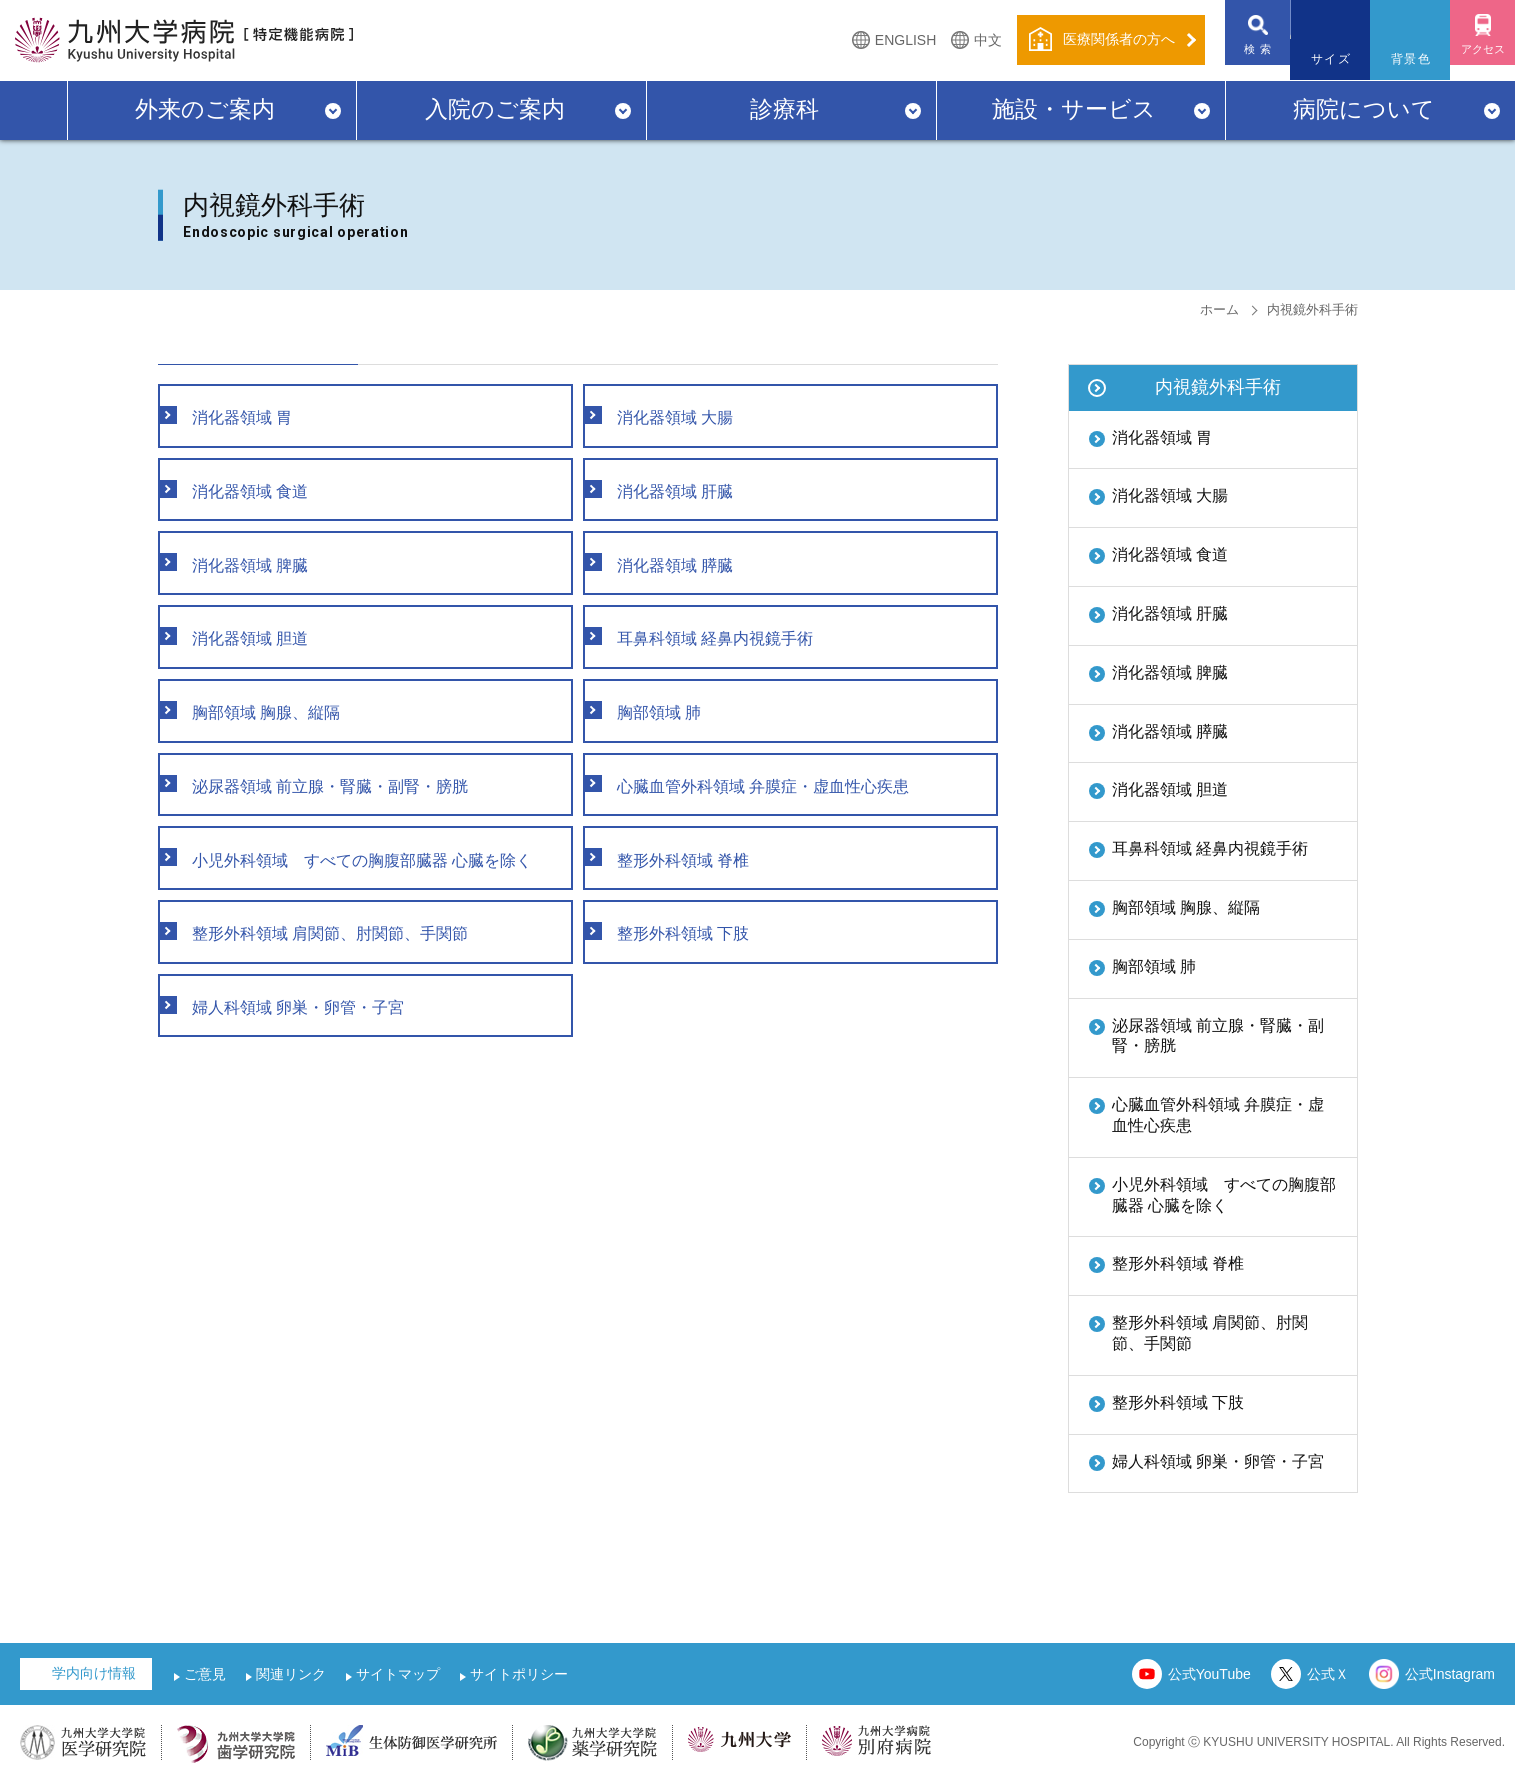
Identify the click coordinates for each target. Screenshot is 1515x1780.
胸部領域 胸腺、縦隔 (1186, 907)
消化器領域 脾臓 (1170, 672)
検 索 (1235, 59)
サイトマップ (398, 1674)
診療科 (784, 109)
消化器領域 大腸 (1170, 495)
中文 (958, 40)
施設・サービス (1074, 109)
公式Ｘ (1328, 1674)
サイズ (1316, 59)
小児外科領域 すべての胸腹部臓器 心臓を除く (1224, 1195)
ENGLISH (875, 40)
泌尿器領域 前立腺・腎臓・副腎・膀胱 (1218, 1036)
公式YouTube (1209, 1674)
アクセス (1475, 59)
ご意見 (205, 1674)
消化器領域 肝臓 (1170, 613)
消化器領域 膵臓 (1170, 731)
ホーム (1219, 309)
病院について (1364, 109)
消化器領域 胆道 (1170, 789)
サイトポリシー (519, 1674)
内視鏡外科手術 (1218, 387)
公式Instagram (1450, 1674)
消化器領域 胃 (1162, 437)
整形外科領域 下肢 (1178, 1402)
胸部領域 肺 (1154, 966)
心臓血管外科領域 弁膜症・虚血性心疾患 (1218, 1115)
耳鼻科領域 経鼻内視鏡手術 (1210, 848)
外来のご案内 (205, 109)
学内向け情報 (94, 1673)
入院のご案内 (495, 109)
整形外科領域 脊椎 (1178, 1263)
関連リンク (291, 1674)
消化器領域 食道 (1170, 554)
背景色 (1396, 59)
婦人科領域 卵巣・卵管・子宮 (1218, 1461)
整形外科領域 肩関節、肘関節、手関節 (1210, 1333)
